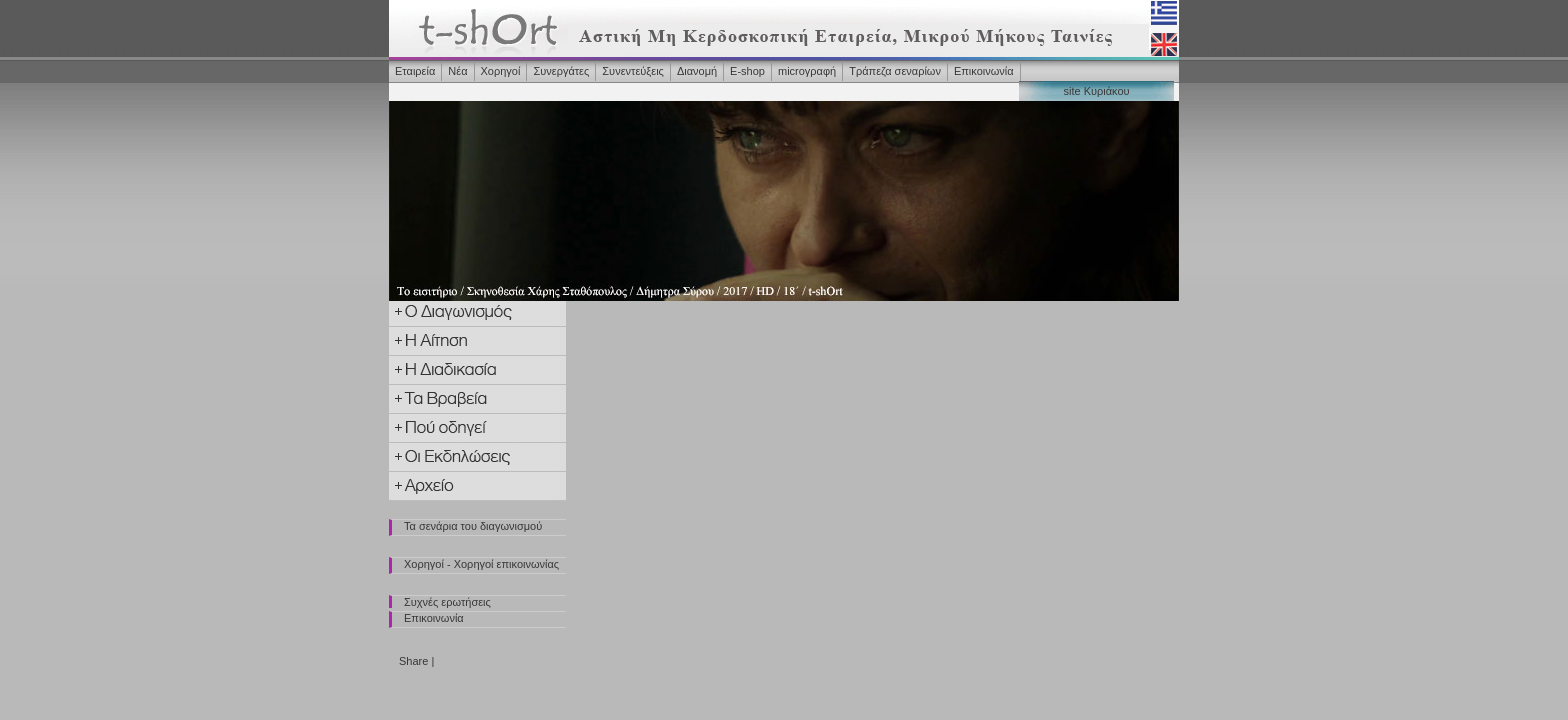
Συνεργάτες (561, 71)
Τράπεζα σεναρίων (895, 71)
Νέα (457, 71)
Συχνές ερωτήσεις (447, 602)
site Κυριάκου (1096, 91)
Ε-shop (747, 71)
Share (413, 661)
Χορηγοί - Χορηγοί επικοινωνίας (481, 564)
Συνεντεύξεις (633, 71)
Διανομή (697, 71)
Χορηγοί (501, 71)
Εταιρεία (415, 71)
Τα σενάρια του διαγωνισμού (473, 526)
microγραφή (807, 71)
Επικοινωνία (984, 71)
